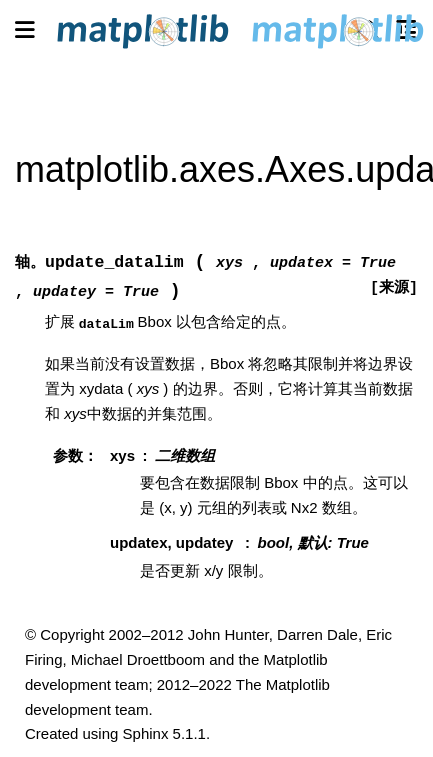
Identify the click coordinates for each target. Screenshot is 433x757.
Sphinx (146, 733)
